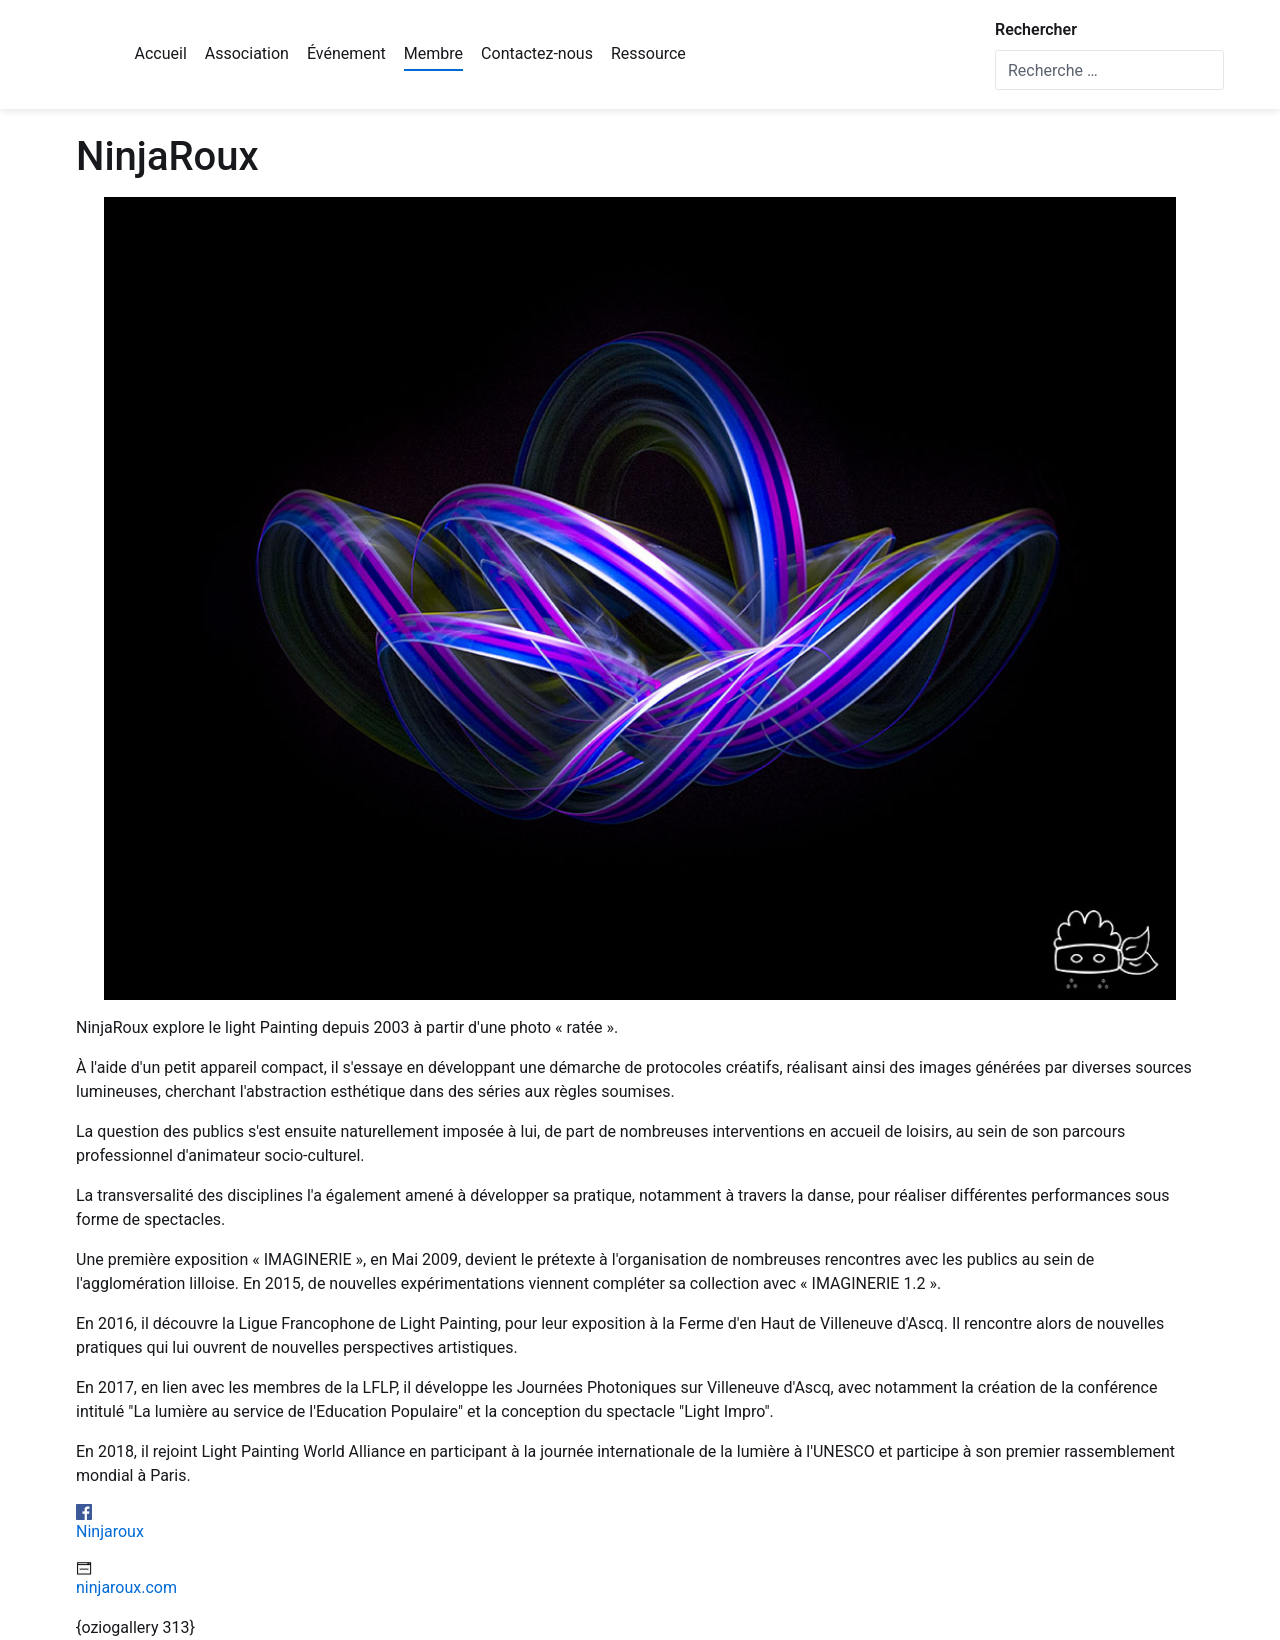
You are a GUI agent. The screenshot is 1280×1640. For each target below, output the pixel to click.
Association (247, 53)
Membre (433, 53)
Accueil (161, 53)
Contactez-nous (537, 53)
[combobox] (1109, 70)
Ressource (648, 53)
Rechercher (1036, 29)
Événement (346, 53)
